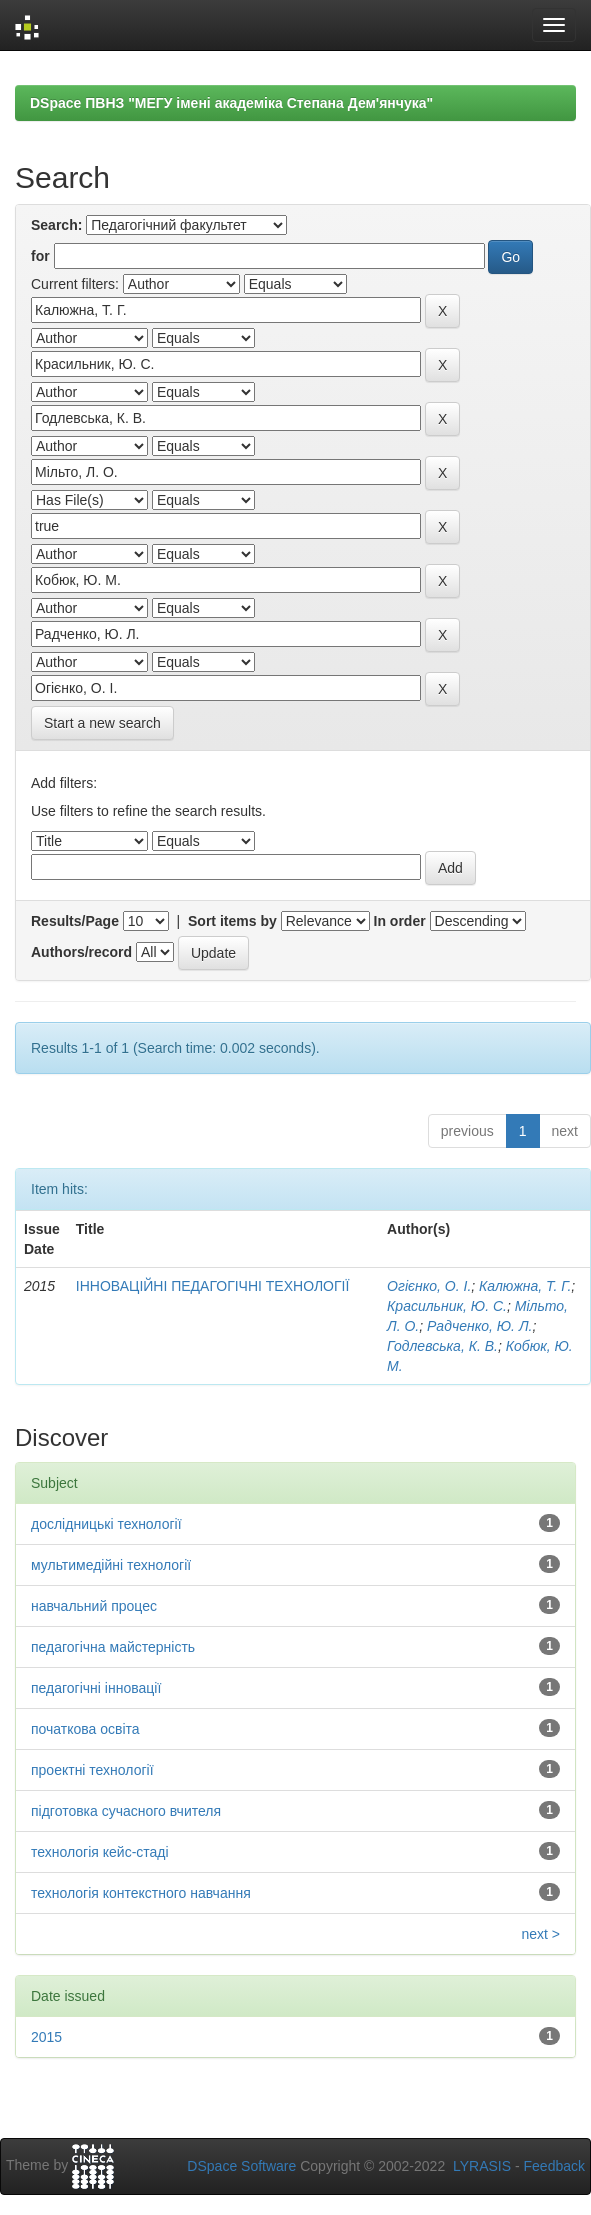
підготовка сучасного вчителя (126, 1811)
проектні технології (92, 1770)
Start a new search (102, 723)
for (40, 256)
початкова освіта (85, 1729)
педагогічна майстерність (113, 1647)
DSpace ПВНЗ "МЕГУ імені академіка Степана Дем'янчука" (231, 103)
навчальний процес (94, 1606)
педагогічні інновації (96, 1688)
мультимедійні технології (111, 1565)
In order (400, 921)
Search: (56, 225)
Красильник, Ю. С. (447, 1306)
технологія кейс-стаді (100, 1852)
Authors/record (81, 952)
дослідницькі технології (106, 1524)
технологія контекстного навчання (141, 1893)
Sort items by (232, 921)
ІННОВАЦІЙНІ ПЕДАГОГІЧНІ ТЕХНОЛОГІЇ (213, 1286)
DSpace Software (241, 2166)
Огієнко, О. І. (429, 1286)
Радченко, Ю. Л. (479, 1326)
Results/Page (75, 921)
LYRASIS (482, 2166)
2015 (46, 2037)
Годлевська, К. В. (442, 1346)
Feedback (554, 2166)
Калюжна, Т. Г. (525, 1286)
